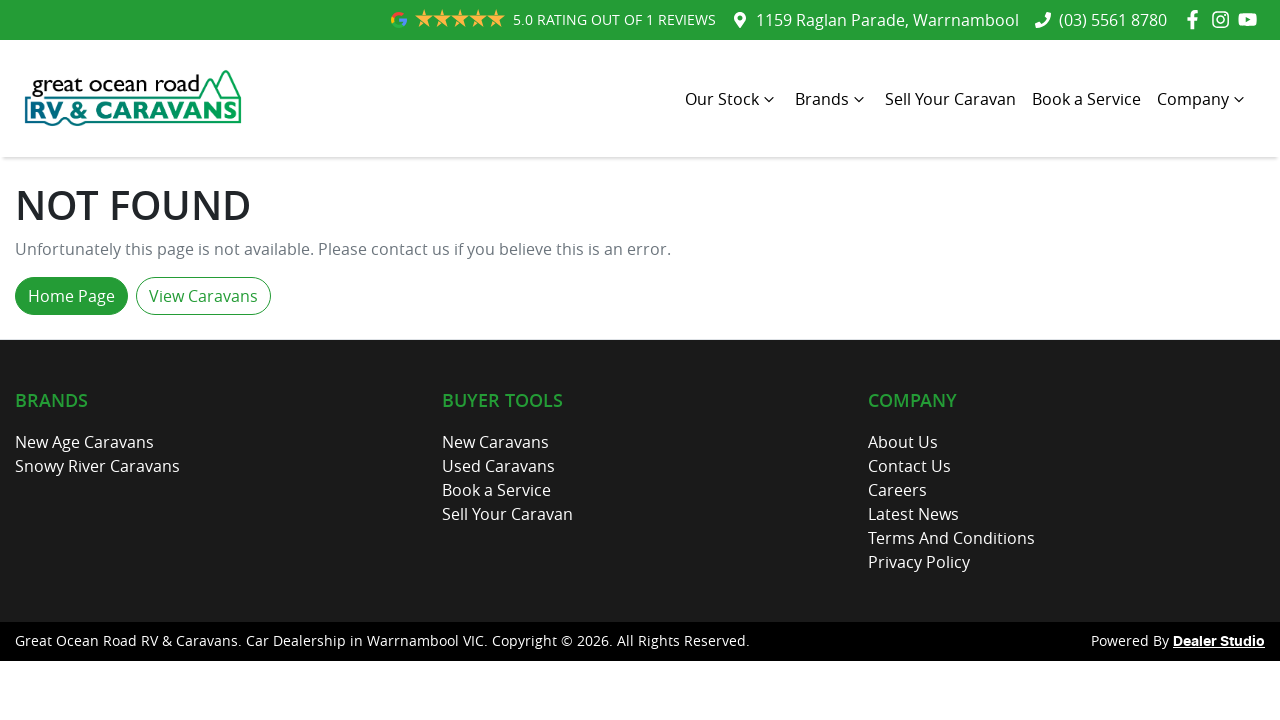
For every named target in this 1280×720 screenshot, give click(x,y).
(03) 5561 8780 (1113, 20)
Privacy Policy (919, 562)
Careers (897, 490)
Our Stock (732, 99)
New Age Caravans (84, 442)
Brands (832, 99)
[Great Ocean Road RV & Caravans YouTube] (1251, 19)
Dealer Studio (1219, 642)
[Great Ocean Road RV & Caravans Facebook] (1196, 19)
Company (1203, 99)
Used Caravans (498, 466)
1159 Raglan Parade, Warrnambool (887, 20)
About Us (903, 442)
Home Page (71, 296)
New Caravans (495, 442)
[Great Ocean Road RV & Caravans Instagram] (1224, 19)
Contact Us (909, 466)
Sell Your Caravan (950, 99)
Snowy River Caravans (97, 466)
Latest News (913, 514)
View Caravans (203, 296)
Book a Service (1086, 99)
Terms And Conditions (951, 538)
